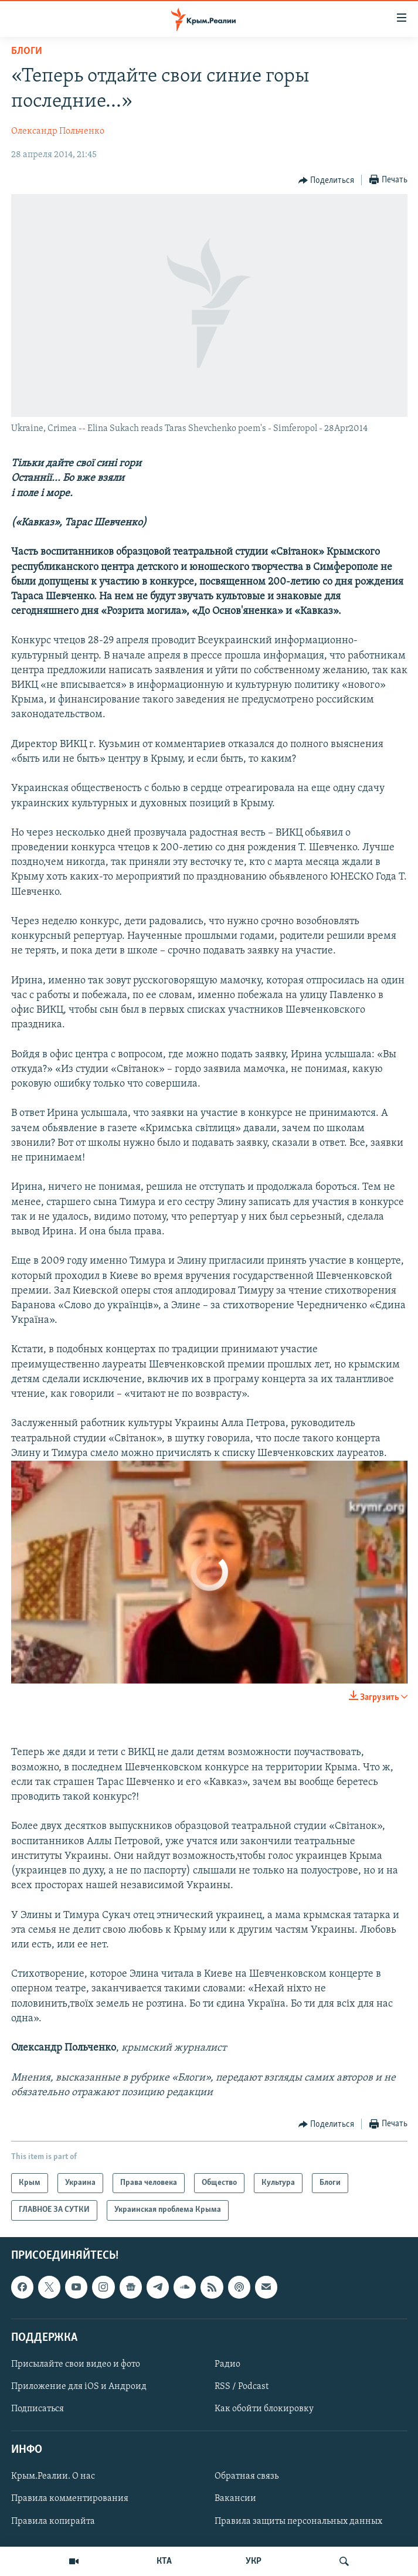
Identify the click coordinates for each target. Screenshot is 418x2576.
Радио (227, 2363)
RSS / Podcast (242, 2386)
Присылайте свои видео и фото (75, 2363)
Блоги (26, 51)
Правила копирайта (53, 2521)
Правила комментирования (69, 2498)
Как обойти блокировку (264, 2409)
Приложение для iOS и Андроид (79, 2386)
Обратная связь (246, 2476)
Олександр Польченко (57, 131)
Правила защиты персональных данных (298, 2521)
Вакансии (235, 2498)
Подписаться (37, 2409)
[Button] (326, 180)
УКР (253, 2561)
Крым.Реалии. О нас (53, 2476)
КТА (164, 2561)
